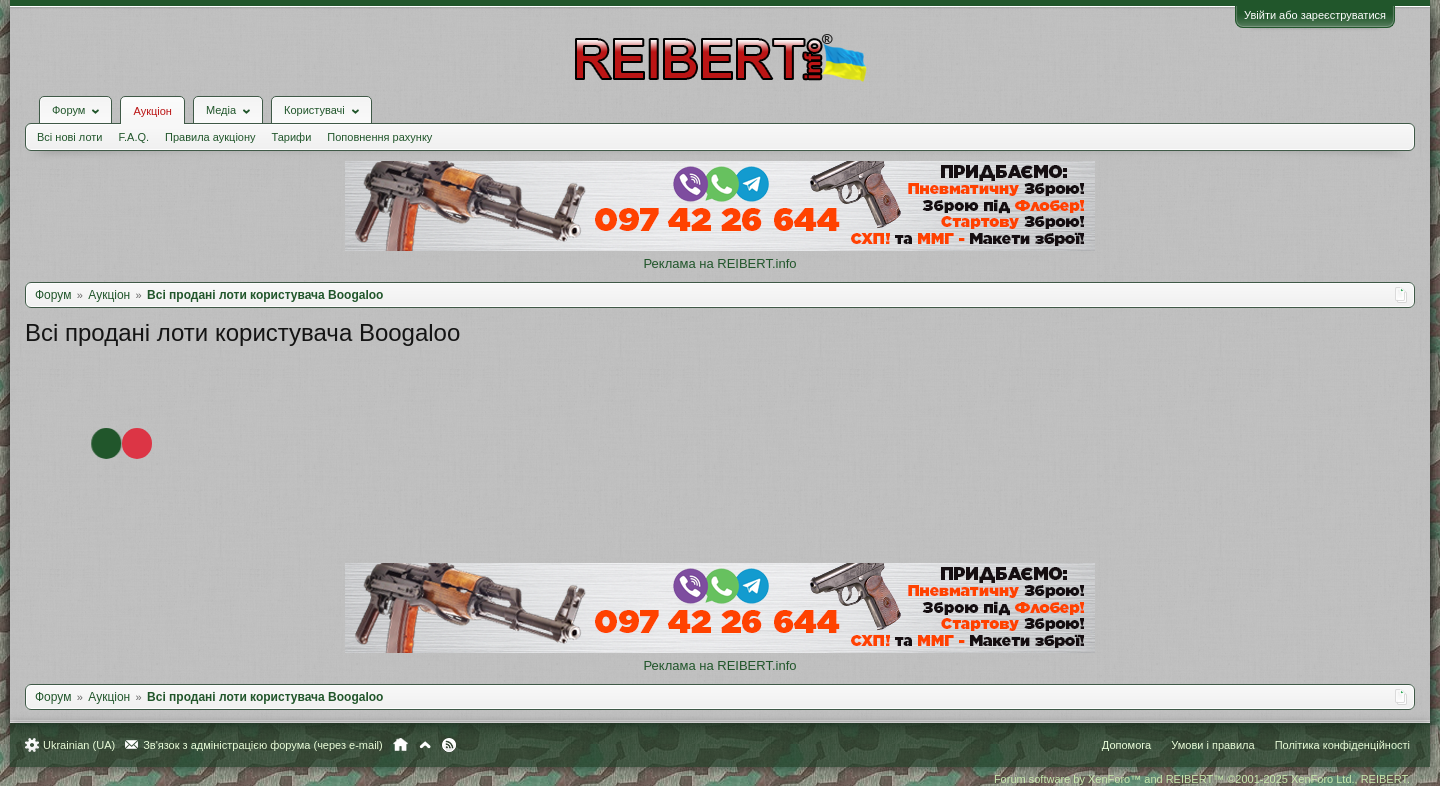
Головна (400, 745)
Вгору (425, 745)
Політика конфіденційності (1342, 745)
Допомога (1126, 745)
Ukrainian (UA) (79, 745)
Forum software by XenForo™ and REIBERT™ (1202, 779)
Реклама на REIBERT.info (719, 263)
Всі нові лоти (69, 137)
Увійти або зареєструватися (1315, 15)
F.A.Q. (133, 137)
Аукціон (152, 111)
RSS (449, 745)
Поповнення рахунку (379, 137)
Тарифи (292, 137)
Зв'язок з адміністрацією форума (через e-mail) (263, 745)
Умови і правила (1212, 745)
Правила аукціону (210, 137)
